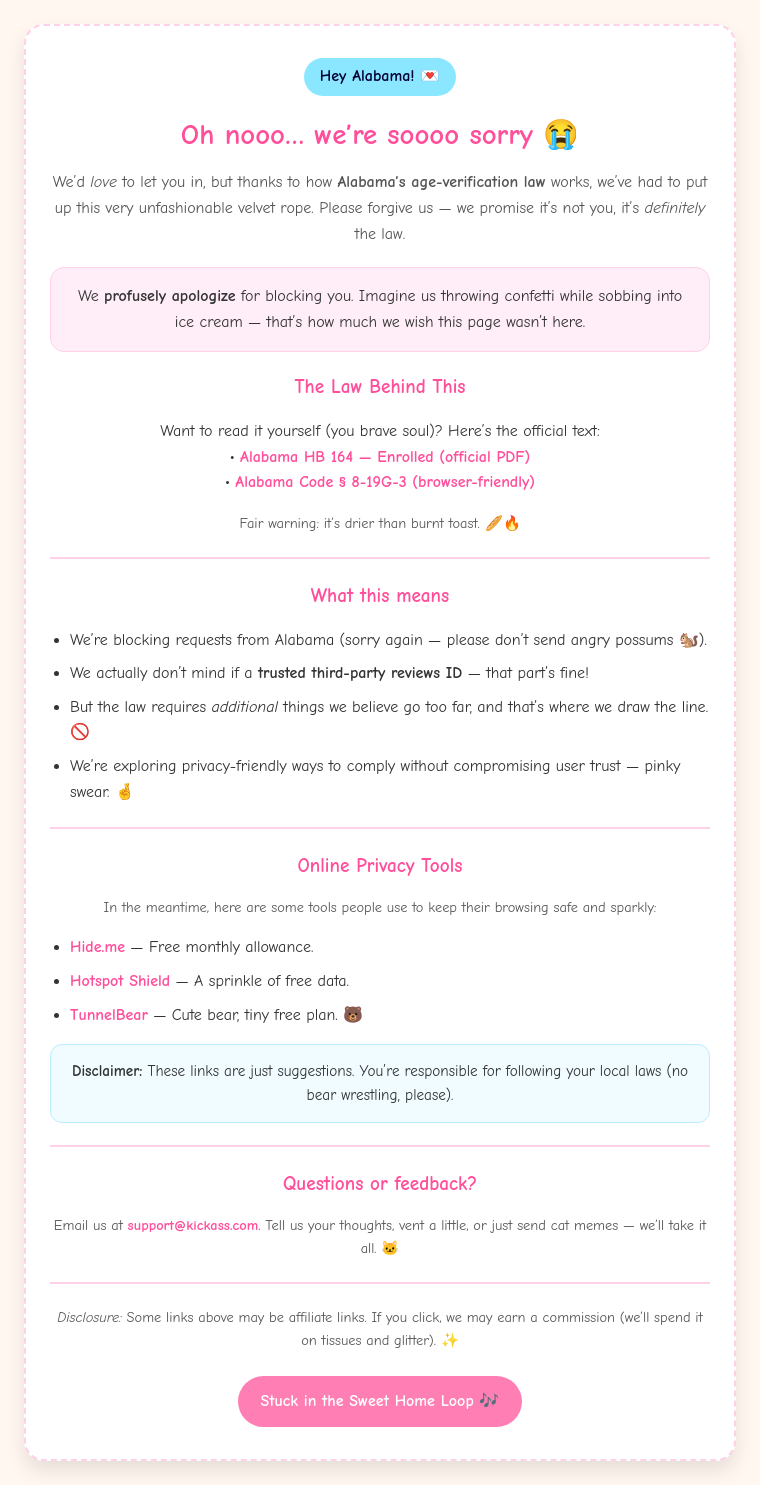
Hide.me (97, 947)
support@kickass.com (193, 1225)
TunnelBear (109, 1015)
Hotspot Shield (120, 981)
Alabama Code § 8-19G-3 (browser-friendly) (385, 482)
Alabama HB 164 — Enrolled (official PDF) (385, 457)
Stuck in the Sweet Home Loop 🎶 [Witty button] (380, 1401)
